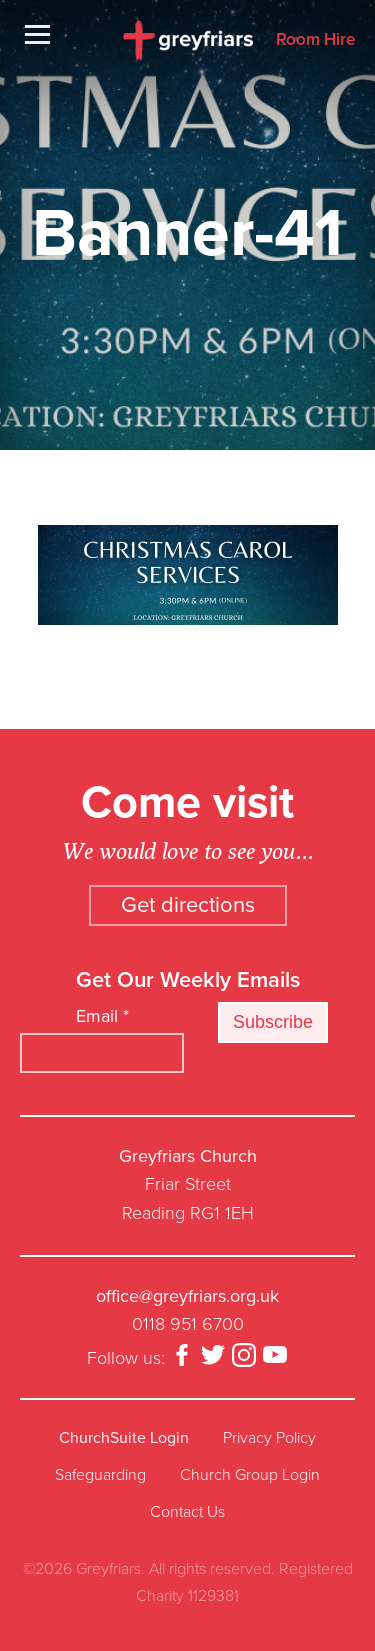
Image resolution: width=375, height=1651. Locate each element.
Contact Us (187, 1512)
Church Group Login (250, 1475)
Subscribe (273, 1022)
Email (102, 1016)
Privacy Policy (269, 1438)
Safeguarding (100, 1475)
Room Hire (315, 40)
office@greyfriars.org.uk (187, 1296)
